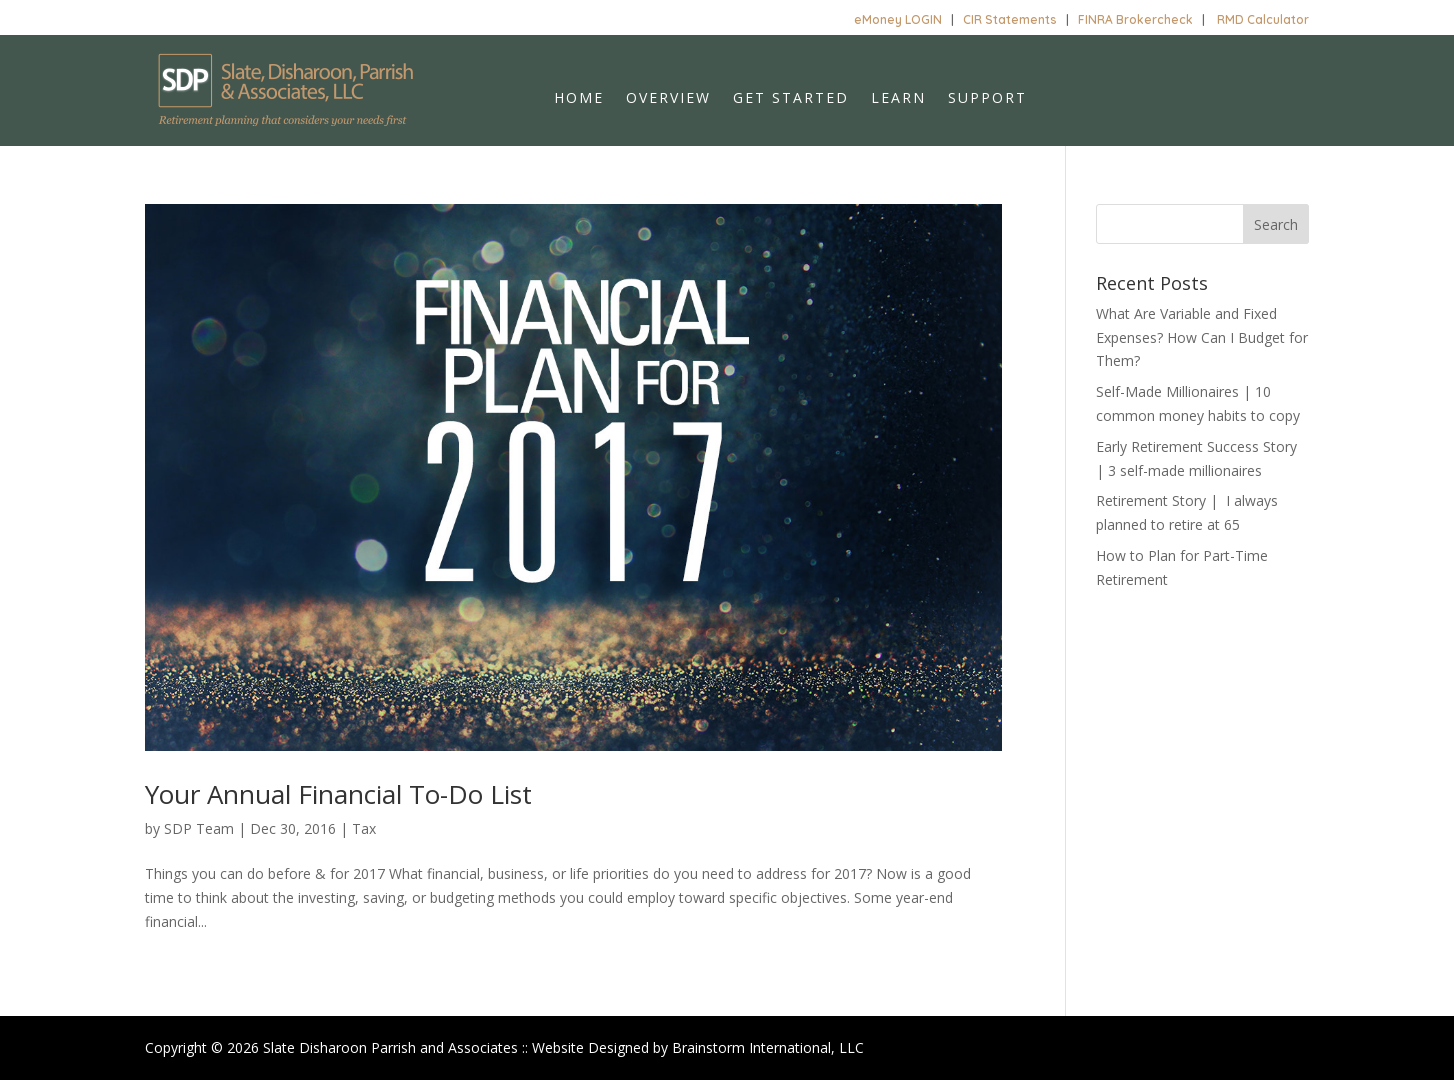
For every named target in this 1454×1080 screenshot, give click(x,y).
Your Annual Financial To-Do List (338, 794)
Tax (364, 828)
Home (579, 99)
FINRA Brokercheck (1135, 19)
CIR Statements (1010, 19)
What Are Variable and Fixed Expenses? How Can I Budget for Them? (1202, 337)
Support (987, 99)
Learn (898, 99)
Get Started (791, 99)
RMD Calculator (1263, 19)
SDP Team (199, 828)
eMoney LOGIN (898, 19)
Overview (668, 99)
